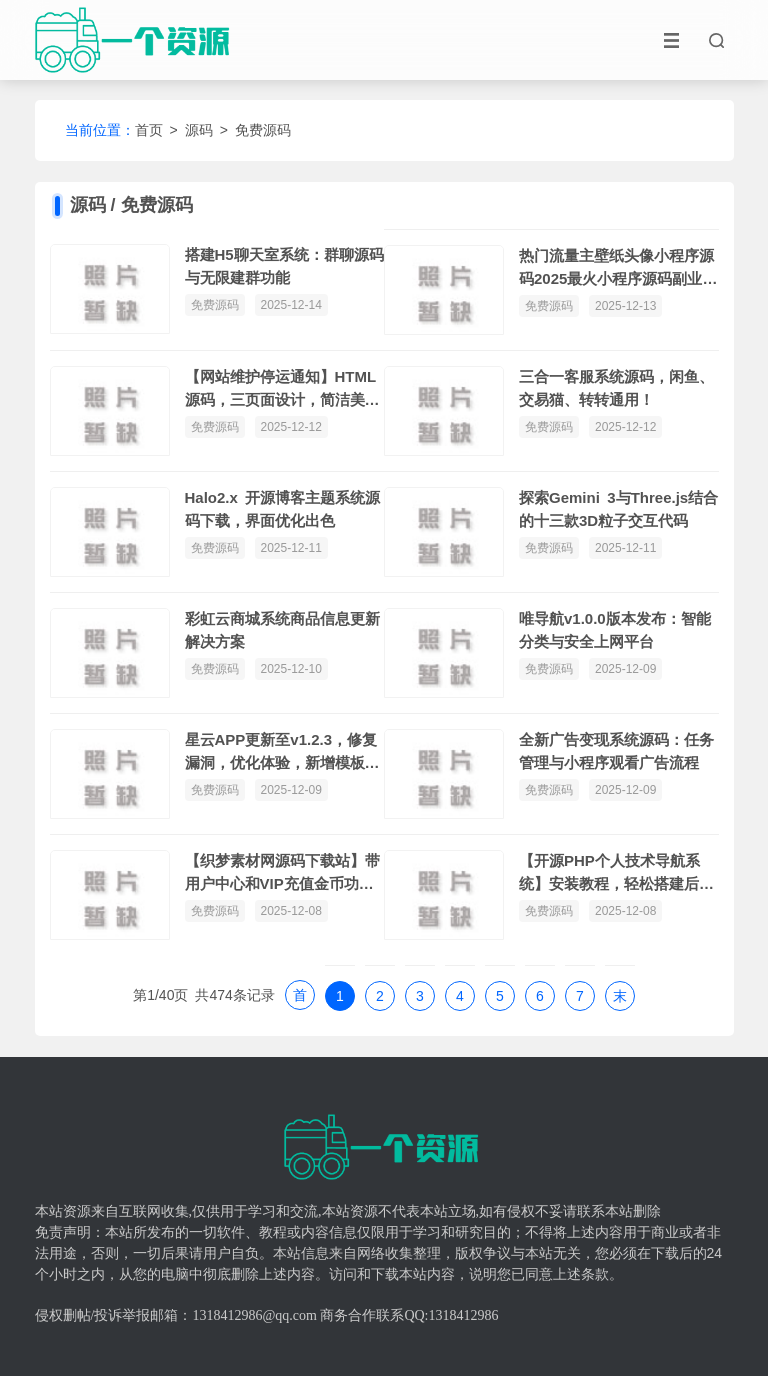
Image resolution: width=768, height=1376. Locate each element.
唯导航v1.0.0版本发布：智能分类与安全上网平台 (615, 630)
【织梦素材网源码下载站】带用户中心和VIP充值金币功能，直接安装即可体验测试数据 (282, 873)
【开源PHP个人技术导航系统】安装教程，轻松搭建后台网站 (616, 873)
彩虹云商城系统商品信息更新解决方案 (282, 630)
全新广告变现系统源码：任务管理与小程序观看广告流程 (616, 751)
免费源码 (263, 130)
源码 (199, 130)
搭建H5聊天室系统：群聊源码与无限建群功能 (284, 266)
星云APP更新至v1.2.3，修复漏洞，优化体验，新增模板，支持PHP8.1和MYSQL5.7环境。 (282, 752)
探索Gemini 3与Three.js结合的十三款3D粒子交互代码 (618, 509)
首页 (149, 130)
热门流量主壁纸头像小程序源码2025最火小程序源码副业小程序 (618, 268)
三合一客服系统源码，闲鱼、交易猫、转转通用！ (616, 388)
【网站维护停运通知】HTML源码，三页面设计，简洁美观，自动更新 (281, 389)
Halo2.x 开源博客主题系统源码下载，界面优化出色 (283, 509)
